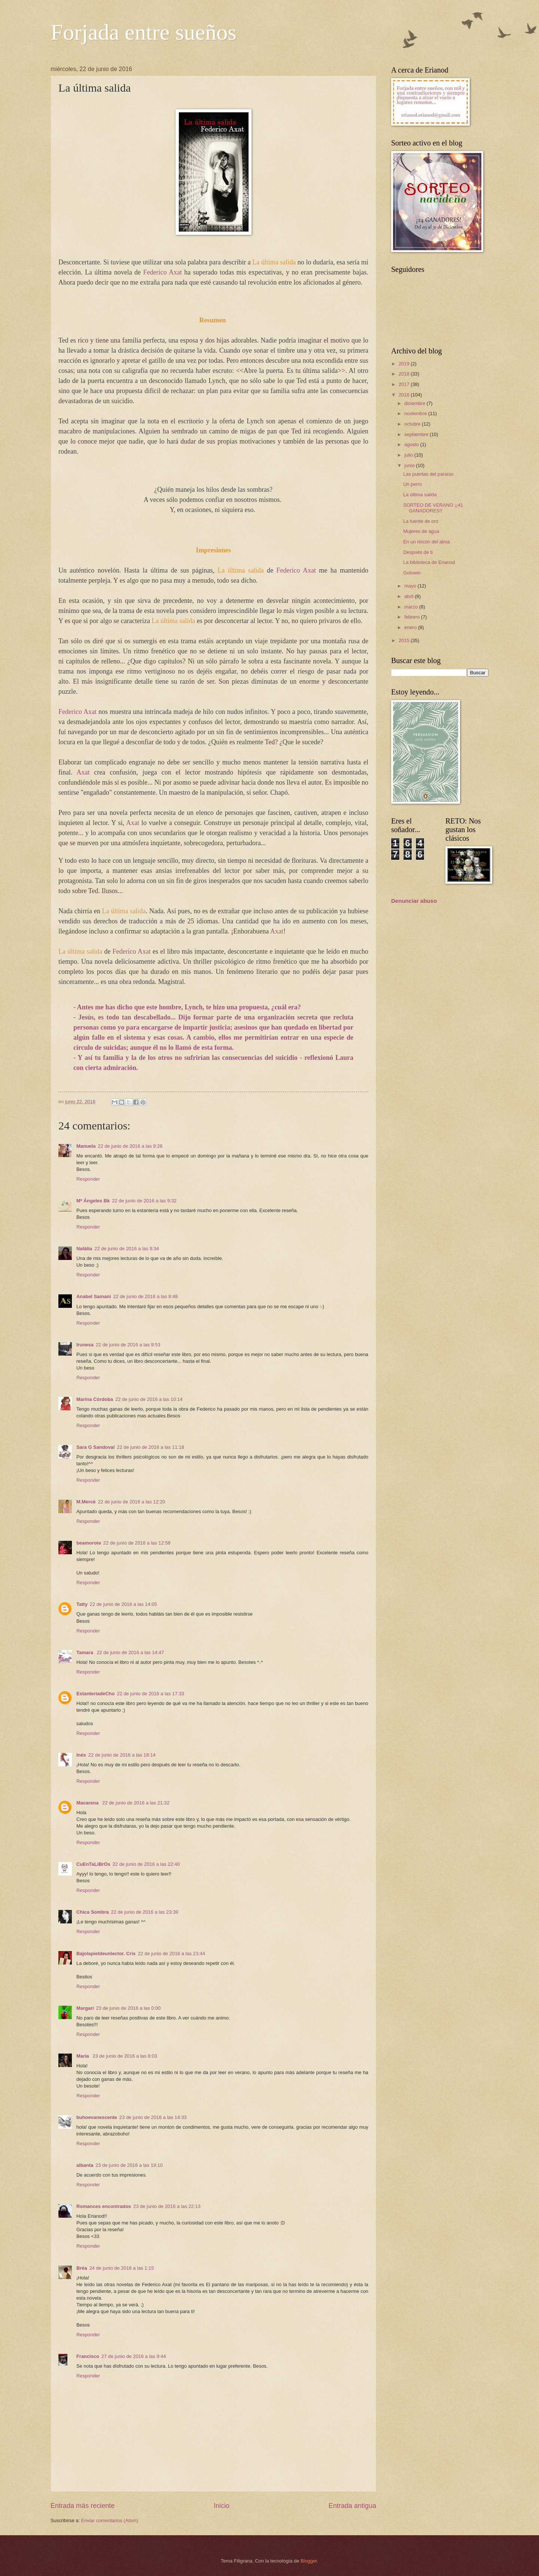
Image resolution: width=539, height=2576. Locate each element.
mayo (410, 586)
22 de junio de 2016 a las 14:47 (130, 1652)
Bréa (81, 2268)
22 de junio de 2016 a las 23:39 (145, 1912)
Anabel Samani (93, 1296)
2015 (405, 640)
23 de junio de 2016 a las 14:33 (153, 2117)
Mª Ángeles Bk (93, 1200)
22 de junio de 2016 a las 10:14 (149, 1399)
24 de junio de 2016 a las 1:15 (121, 2268)
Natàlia (84, 1248)
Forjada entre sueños (144, 32)
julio (409, 455)
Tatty (82, 1604)
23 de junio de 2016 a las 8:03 (124, 2056)
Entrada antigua (352, 2505)
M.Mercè (86, 1502)
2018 (405, 374)
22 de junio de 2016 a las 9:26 (130, 1146)
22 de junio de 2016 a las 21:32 (136, 1803)
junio (410, 465)
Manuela (86, 1146)
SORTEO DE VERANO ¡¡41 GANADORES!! (433, 507)
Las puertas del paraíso (428, 474)
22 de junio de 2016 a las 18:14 (122, 1755)
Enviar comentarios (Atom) (109, 2520)
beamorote (88, 1543)
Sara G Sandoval (95, 1447)
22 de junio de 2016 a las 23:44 (171, 1953)
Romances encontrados (103, 2206)
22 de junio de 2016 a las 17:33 (150, 1693)
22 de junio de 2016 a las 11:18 (150, 1447)
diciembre (415, 403)
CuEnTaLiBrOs (93, 1864)
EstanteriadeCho (95, 1693)
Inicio (221, 2505)
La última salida (419, 494)
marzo (411, 607)
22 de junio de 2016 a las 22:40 (146, 1864)
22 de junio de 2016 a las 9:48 (145, 1296)
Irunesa (85, 1344)
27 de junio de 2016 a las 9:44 (133, 2356)
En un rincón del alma (426, 542)
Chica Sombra (92, 1912)
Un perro (412, 484)
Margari (85, 2008)
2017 (405, 384)
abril (409, 596)
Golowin (412, 573)
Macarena (88, 1803)
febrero (412, 617)
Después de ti (418, 552)
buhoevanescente (96, 2117)
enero (411, 627)
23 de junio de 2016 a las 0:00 (128, 2008)
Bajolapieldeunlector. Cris (105, 1953)
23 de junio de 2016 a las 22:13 (167, 2206)
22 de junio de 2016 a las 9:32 (144, 1200)
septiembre (416, 434)
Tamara (85, 1652)
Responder (88, 1179)
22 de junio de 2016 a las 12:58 (137, 1543)
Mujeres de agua (421, 531)
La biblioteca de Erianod (429, 562)
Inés (81, 1755)
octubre (413, 424)
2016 (405, 395)
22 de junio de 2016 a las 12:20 (131, 1502)
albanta (84, 2165)
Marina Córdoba (94, 1399)
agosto (412, 444)
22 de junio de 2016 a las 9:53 (128, 1344)
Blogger (309, 2561)
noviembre (416, 413)
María (83, 2056)
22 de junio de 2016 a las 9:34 (126, 1248)
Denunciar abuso (414, 901)
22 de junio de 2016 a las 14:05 (123, 1604)
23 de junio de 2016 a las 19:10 (129, 2165)
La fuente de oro (420, 521)
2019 (405, 364)
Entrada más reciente (83, 2505)
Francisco (87, 2356)
